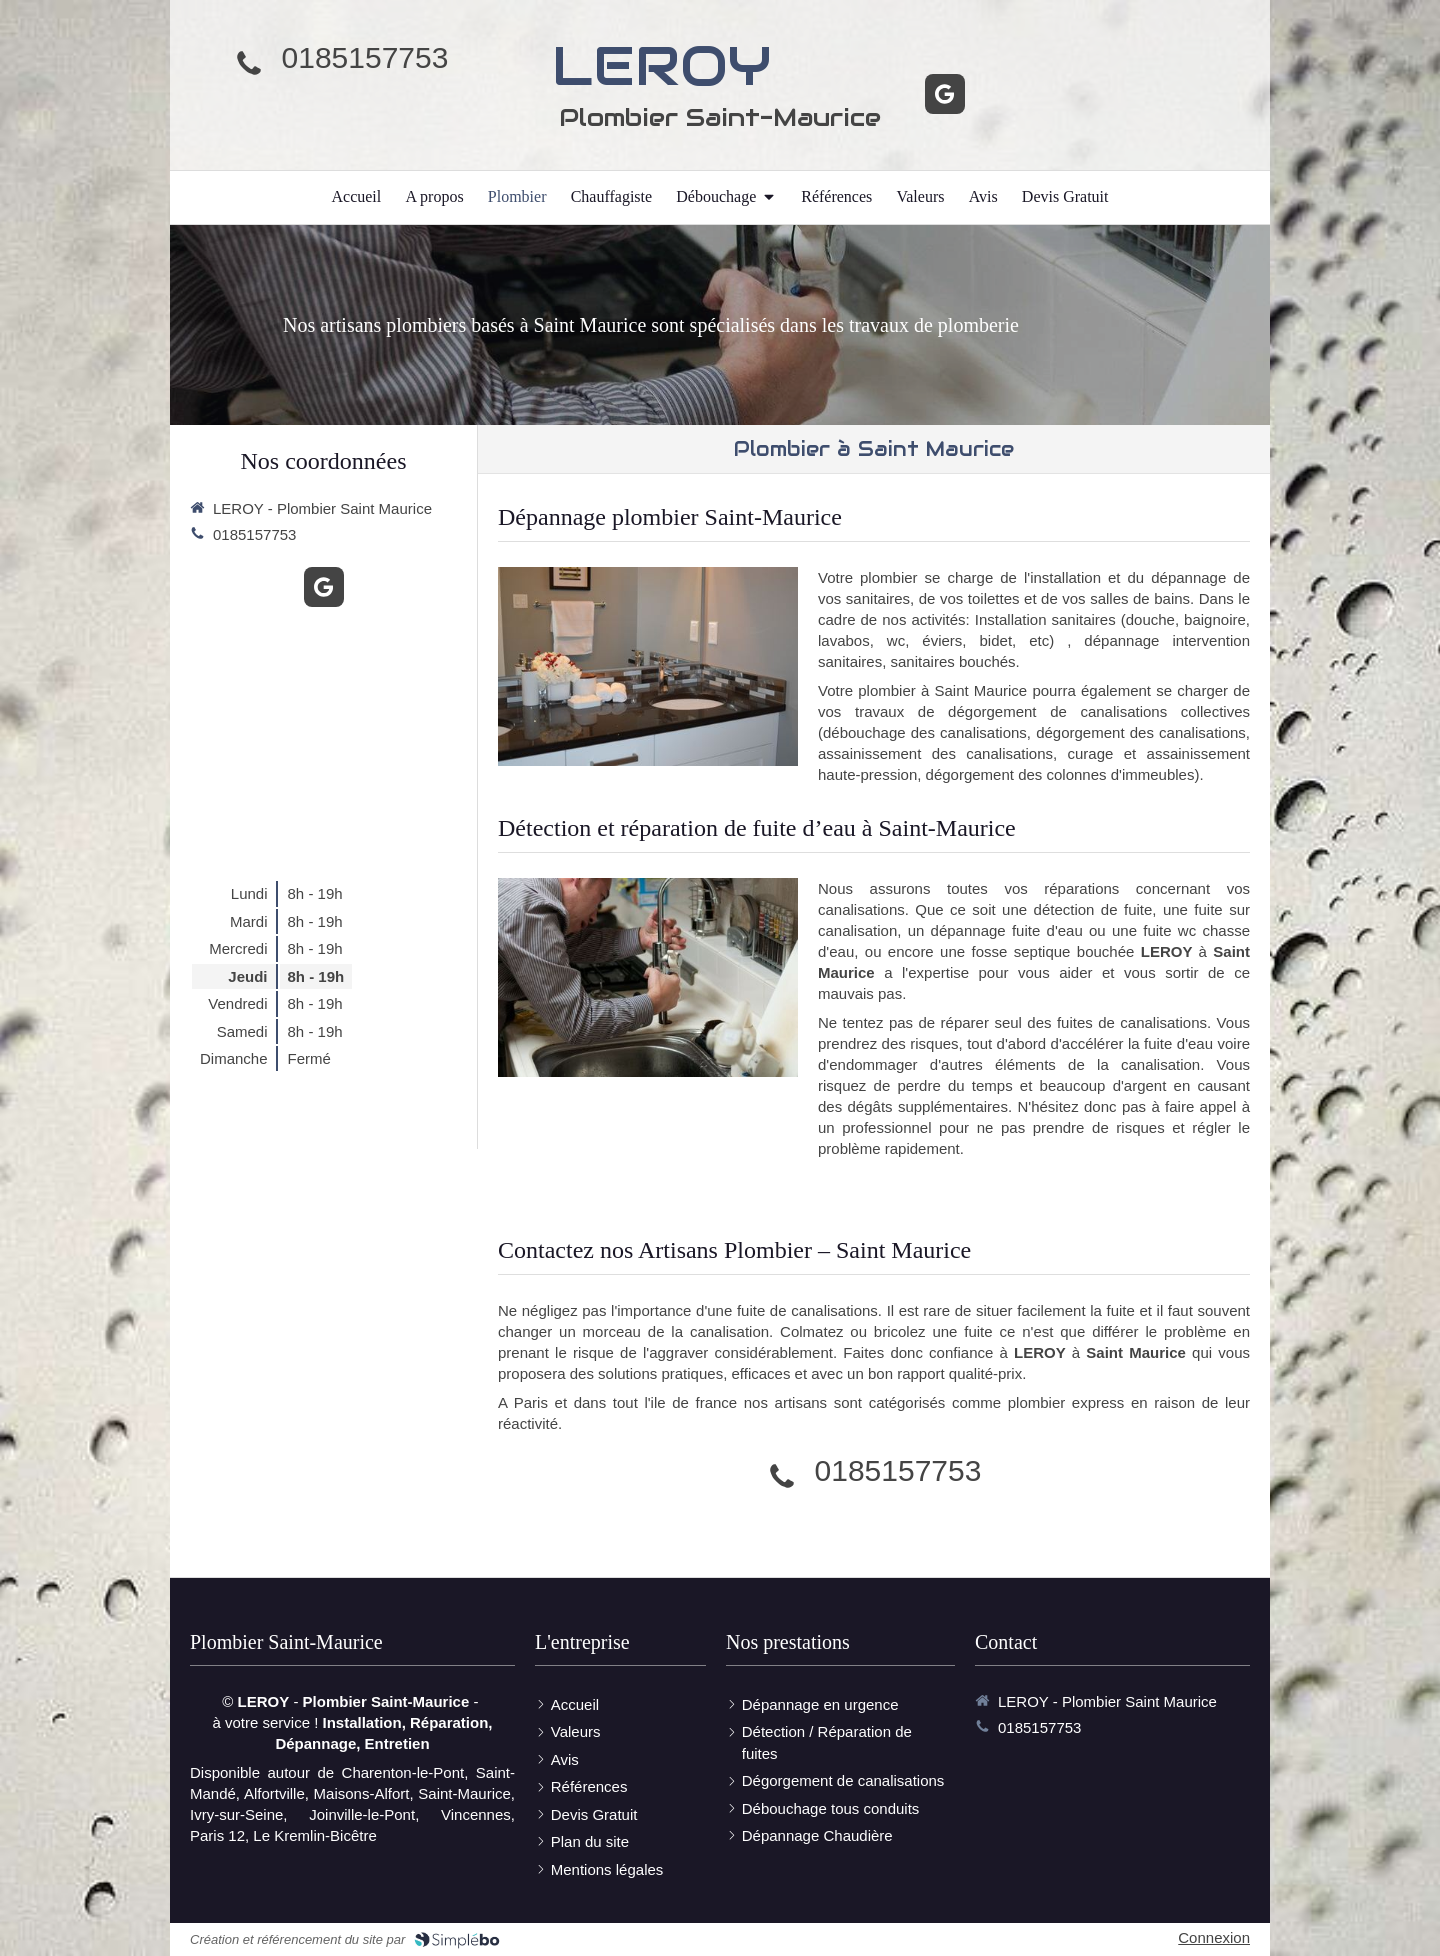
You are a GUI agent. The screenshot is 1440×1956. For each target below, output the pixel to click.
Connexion (1214, 1937)
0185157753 (365, 57)
